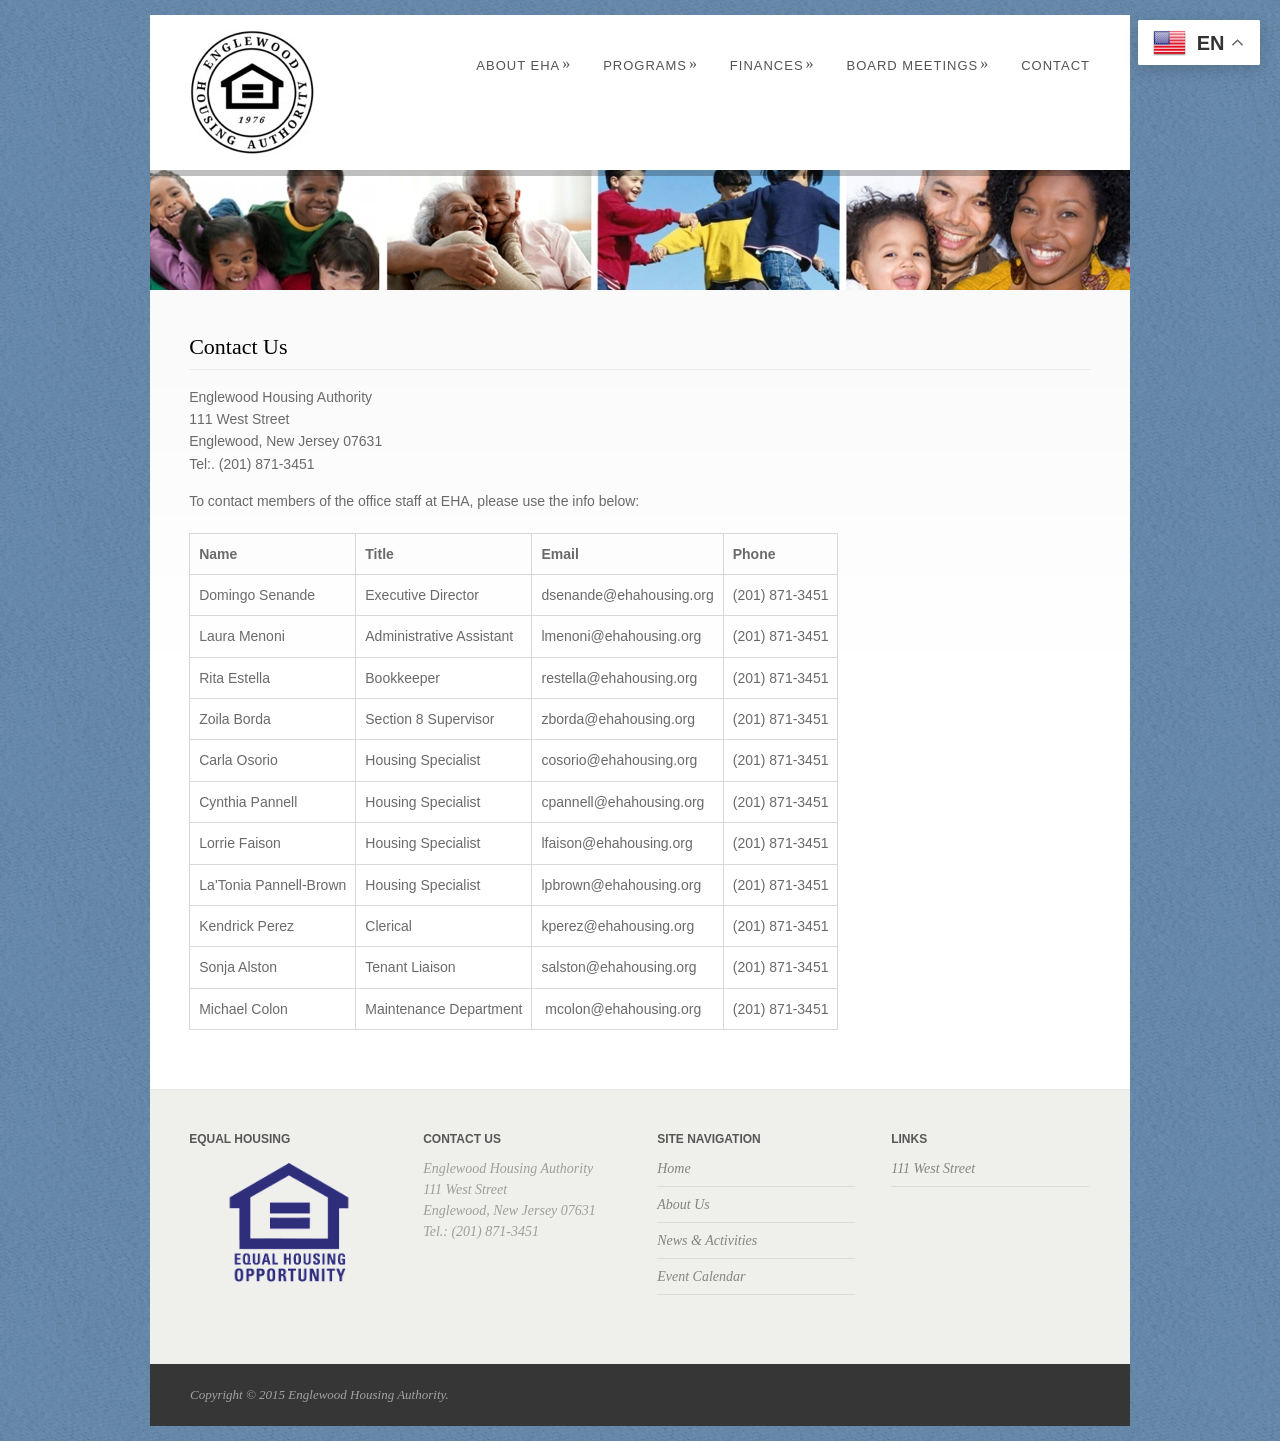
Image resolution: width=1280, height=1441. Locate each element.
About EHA (523, 65)
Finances (772, 65)
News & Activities (707, 1240)
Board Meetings (917, 65)
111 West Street (933, 1168)
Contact (1055, 65)
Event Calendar (701, 1276)
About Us (683, 1204)
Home (673, 1168)
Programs (650, 65)
